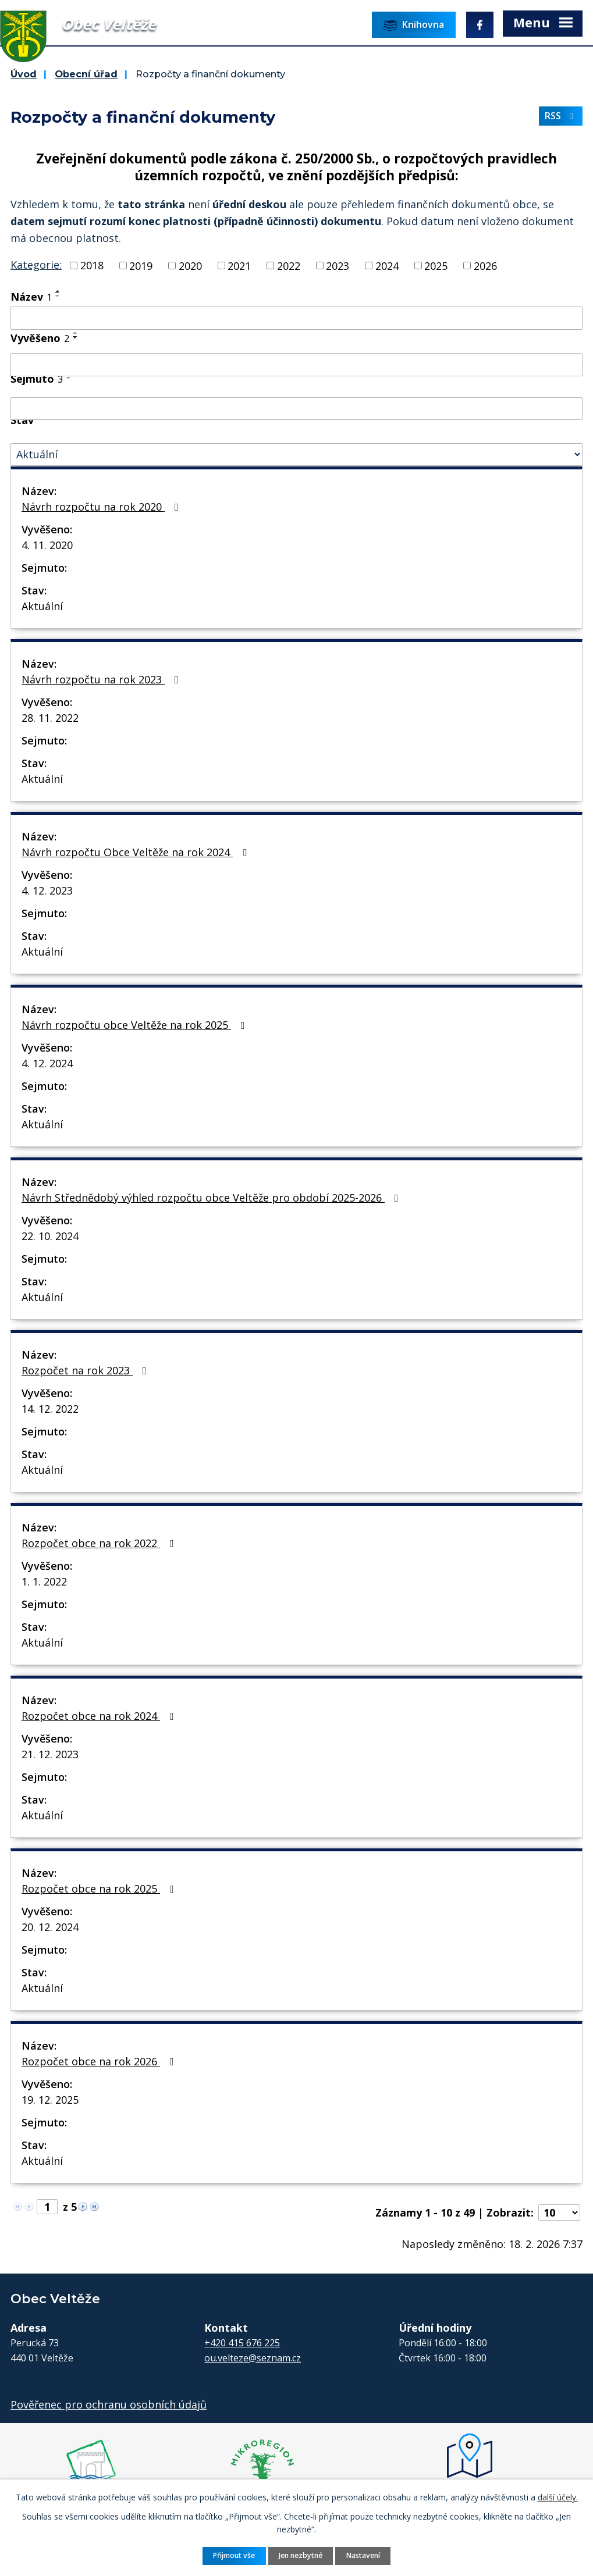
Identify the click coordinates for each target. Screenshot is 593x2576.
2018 (92, 265)
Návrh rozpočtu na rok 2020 (102, 507)
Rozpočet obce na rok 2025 (100, 1889)
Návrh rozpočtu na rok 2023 (102, 679)
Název (31, 297)
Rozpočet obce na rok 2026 (100, 2061)
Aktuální (42, 606)
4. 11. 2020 (47, 545)
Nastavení (363, 2555)
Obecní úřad (86, 74)
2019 (140, 265)
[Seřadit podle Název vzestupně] (58, 291)
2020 (190, 265)
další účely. (558, 2497)
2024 (387, 265)
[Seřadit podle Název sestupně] (58, 296)
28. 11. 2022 (50, 718)
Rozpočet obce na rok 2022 (100, 1543)
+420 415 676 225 (242, 2342)
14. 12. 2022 (50, 1409)
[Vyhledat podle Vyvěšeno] (296, 364)
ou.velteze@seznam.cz (252, 2357)
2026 (485, 265)
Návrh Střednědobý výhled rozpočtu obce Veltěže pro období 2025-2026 (212, 1198)
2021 (239, 265)
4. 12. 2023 (47, 890)
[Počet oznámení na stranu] (559, 2212)
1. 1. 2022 (44, 1581)
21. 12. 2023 (50, 1754)
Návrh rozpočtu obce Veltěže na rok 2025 (136, 1025)
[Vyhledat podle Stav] (296, 454)
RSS (561, 115)
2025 (436, 265)
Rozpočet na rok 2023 (86, 1370)
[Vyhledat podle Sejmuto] (296, 409)
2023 (337, 265)
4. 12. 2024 (47, 1063)
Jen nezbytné (300, 2555)
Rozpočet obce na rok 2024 (100, 1716)
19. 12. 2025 (50, 2100)
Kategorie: (36, 265)
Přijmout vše (234, 2555)
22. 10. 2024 (50, 1236)
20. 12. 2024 (50, 1927)
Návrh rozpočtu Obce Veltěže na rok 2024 (136, 852)
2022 (288, 265)
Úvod (23, 74)
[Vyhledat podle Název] (296, 318)
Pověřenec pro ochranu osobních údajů (108, 2404)
